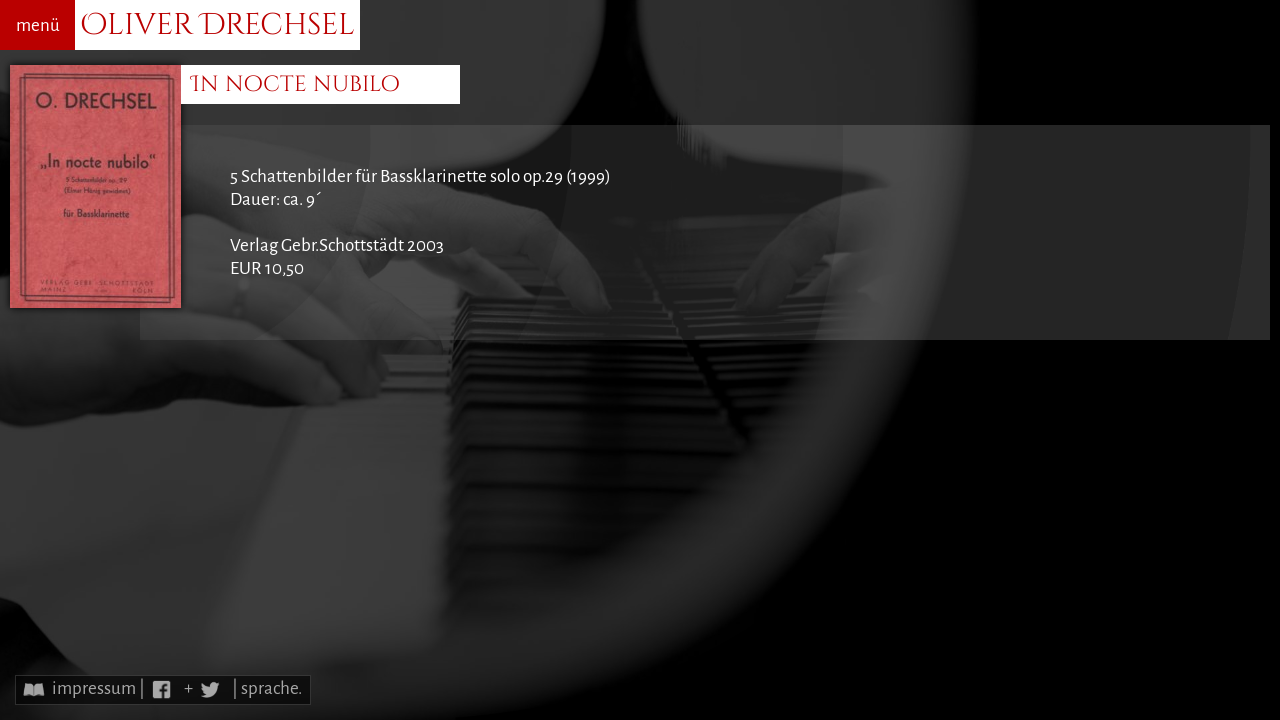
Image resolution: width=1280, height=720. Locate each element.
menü (38, 25)
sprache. (271, 688)
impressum (94, 688)
